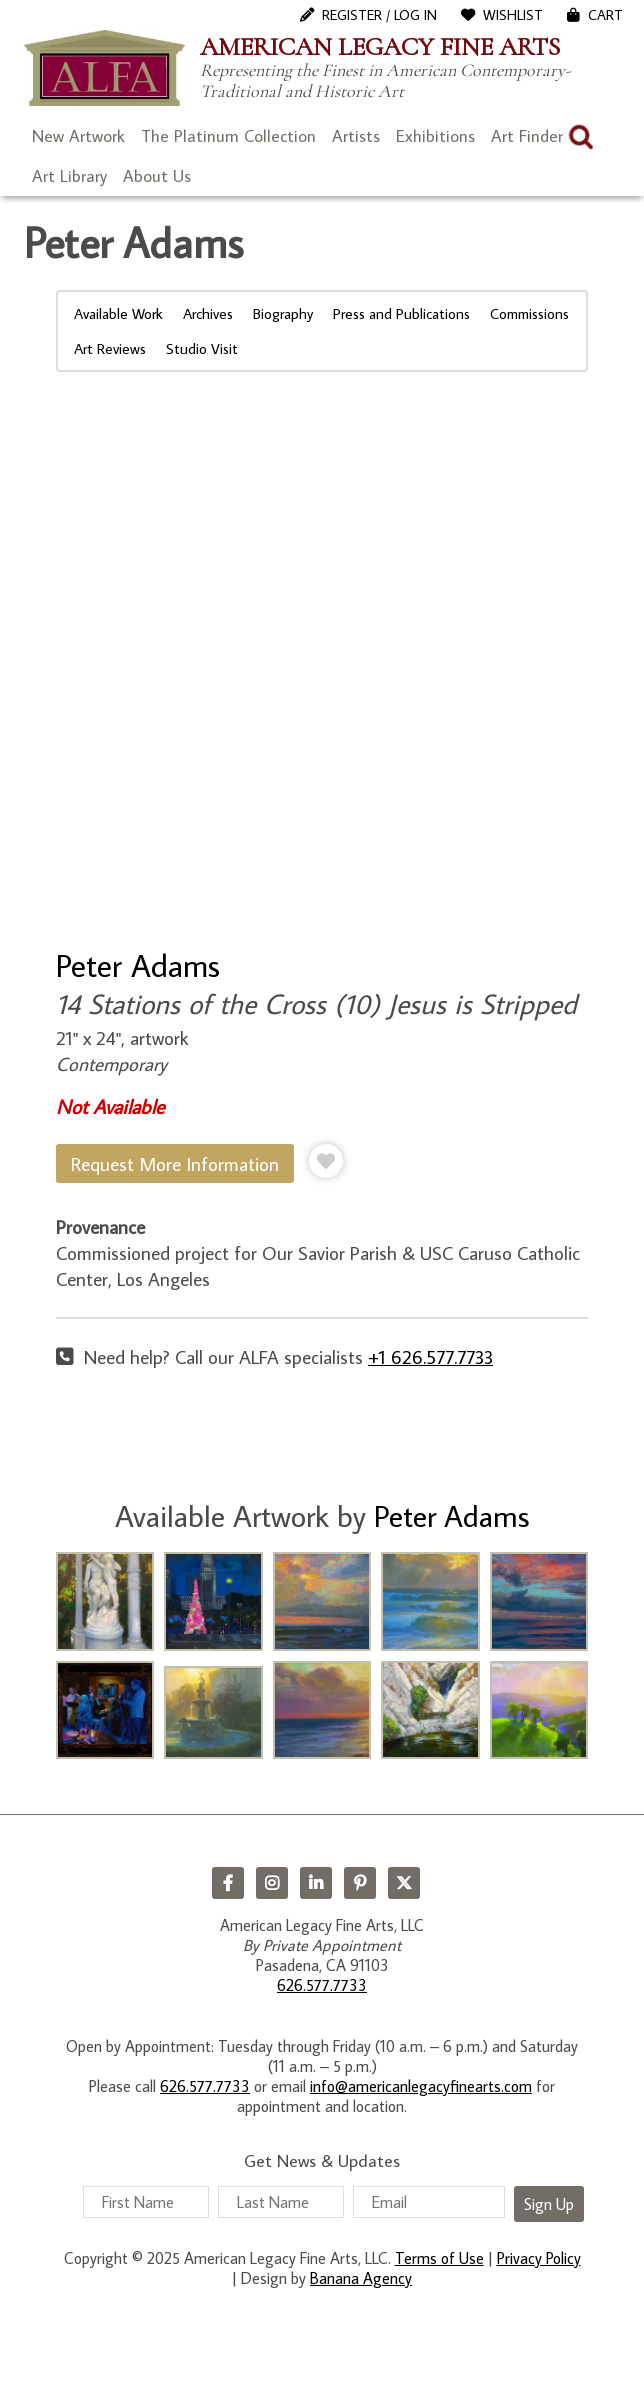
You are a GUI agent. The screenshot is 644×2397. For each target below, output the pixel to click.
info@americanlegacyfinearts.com (421, 2086)
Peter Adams (138, 965)
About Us (157, 176)
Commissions (529, 313)
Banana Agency (361, 2278)
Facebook (228, 1883)
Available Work (118, 313)
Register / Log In (379, 15)
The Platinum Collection (228, 136)
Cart (605, 15)
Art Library (69, 176)
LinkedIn (316, 1883)
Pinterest (360, 1883)
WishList (513, 15)
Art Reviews (110, 348)
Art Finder (527, 136)
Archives (208, 313)
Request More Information (175, 1163)
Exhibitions (435, 136)
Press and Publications (401, 313)
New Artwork (78, 136)
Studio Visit (202, 348)
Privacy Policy (539, 2258)
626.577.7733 (322, 1985)
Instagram (272, 1883)
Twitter (404, 1883)
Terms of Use (439, 2258)
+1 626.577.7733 (430, 1356)
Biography (283, 313)
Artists (356, 136)
